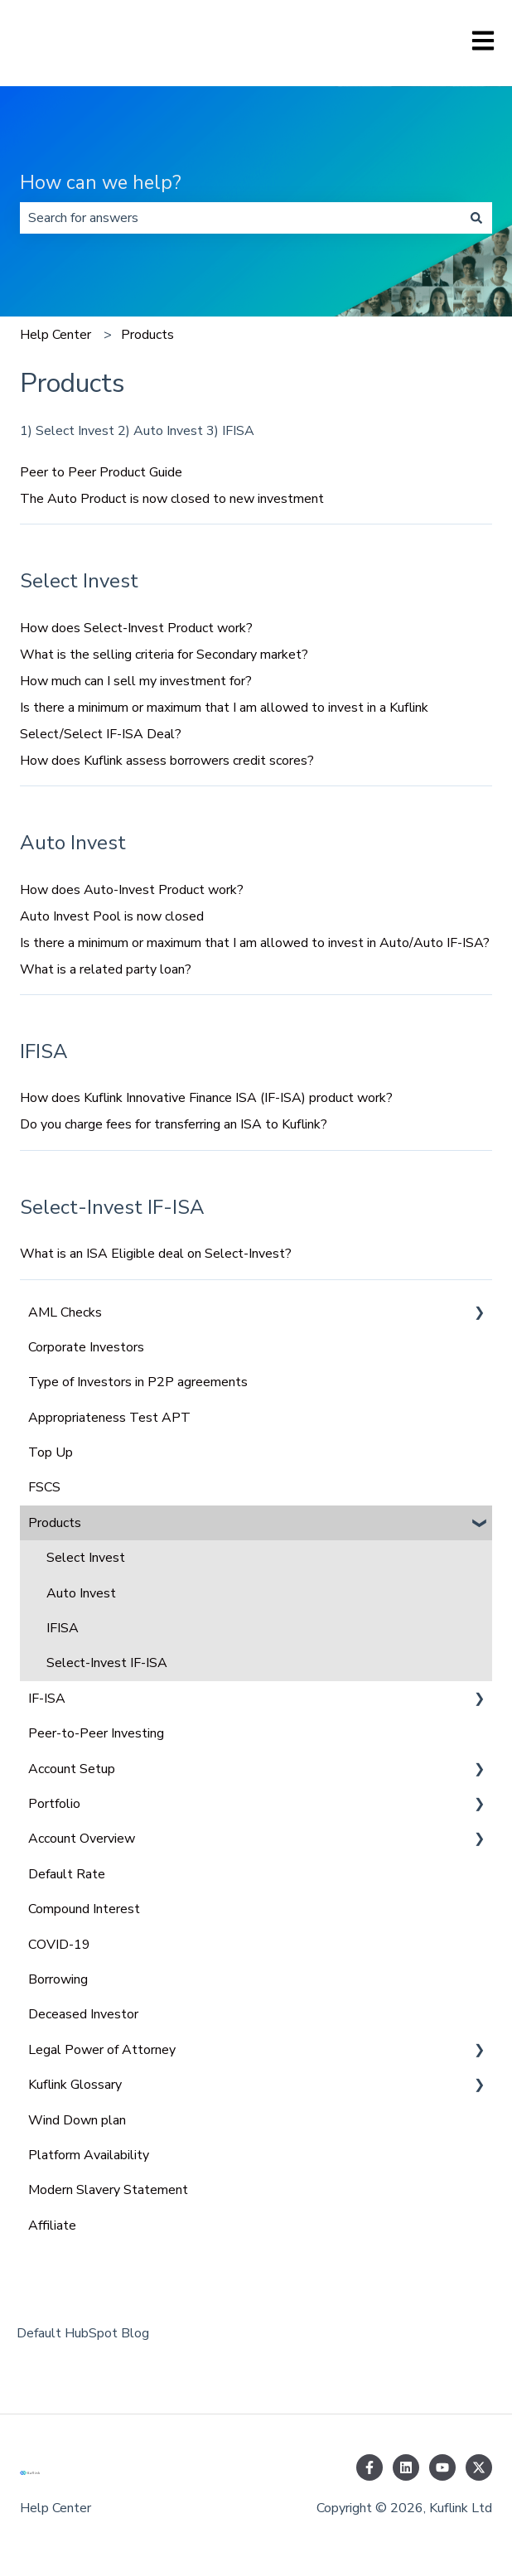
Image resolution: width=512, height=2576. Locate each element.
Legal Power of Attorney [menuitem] (102, 2050)
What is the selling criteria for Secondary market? (164, 654)
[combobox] (240, 218)
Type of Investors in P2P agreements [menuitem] (138, 1382)
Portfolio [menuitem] (54, 1804)
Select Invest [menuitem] (85, 1558)
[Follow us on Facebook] (369, 2467)
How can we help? (100, 183)
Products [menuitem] (54, 1523)
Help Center (55, 335)
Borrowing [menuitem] (58, 1979)
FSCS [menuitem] (44, 1487)
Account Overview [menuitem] (81, 1838)
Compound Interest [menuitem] (84, 1909)
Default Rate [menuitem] (66, 1874)
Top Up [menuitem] (50, 1452)
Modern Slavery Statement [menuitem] (108, 2190)
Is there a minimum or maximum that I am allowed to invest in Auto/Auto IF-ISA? (255, 943)
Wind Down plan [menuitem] (77, 2120)
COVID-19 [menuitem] (59, 1945)
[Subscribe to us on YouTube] (442, 2467)
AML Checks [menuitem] (65, 1312)
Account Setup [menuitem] (71, 1769)
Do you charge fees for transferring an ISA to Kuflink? (173, 1124)
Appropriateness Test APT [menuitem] (109, 1418)
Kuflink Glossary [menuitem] (75, 2085)
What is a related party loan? (105, 969)
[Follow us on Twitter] (479, 2467)
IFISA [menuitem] (62, 1628)
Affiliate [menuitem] (52, 2225)
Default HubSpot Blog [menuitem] (83, 2333)
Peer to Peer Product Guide (101, 472)
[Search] (476, 218)
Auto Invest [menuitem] (81, 1593)
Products (147, 335)
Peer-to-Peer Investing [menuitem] (96, 1733)
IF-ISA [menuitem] (46, 1698)
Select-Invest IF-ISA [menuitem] (106, 1663)
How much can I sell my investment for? (136, 681)
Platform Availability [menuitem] (88, 2155)
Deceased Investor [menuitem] (83, 2014)
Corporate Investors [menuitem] (86, 1347)
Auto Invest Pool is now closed (112, 916)
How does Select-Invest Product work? (136, 628)
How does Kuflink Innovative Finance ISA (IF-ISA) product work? (206, 1098)
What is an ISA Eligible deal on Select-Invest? (156, 1254)
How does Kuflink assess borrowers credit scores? (167, 761)
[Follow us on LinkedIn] (406, 2467)
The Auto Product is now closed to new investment (172, 499)
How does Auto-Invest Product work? (132, 890)
